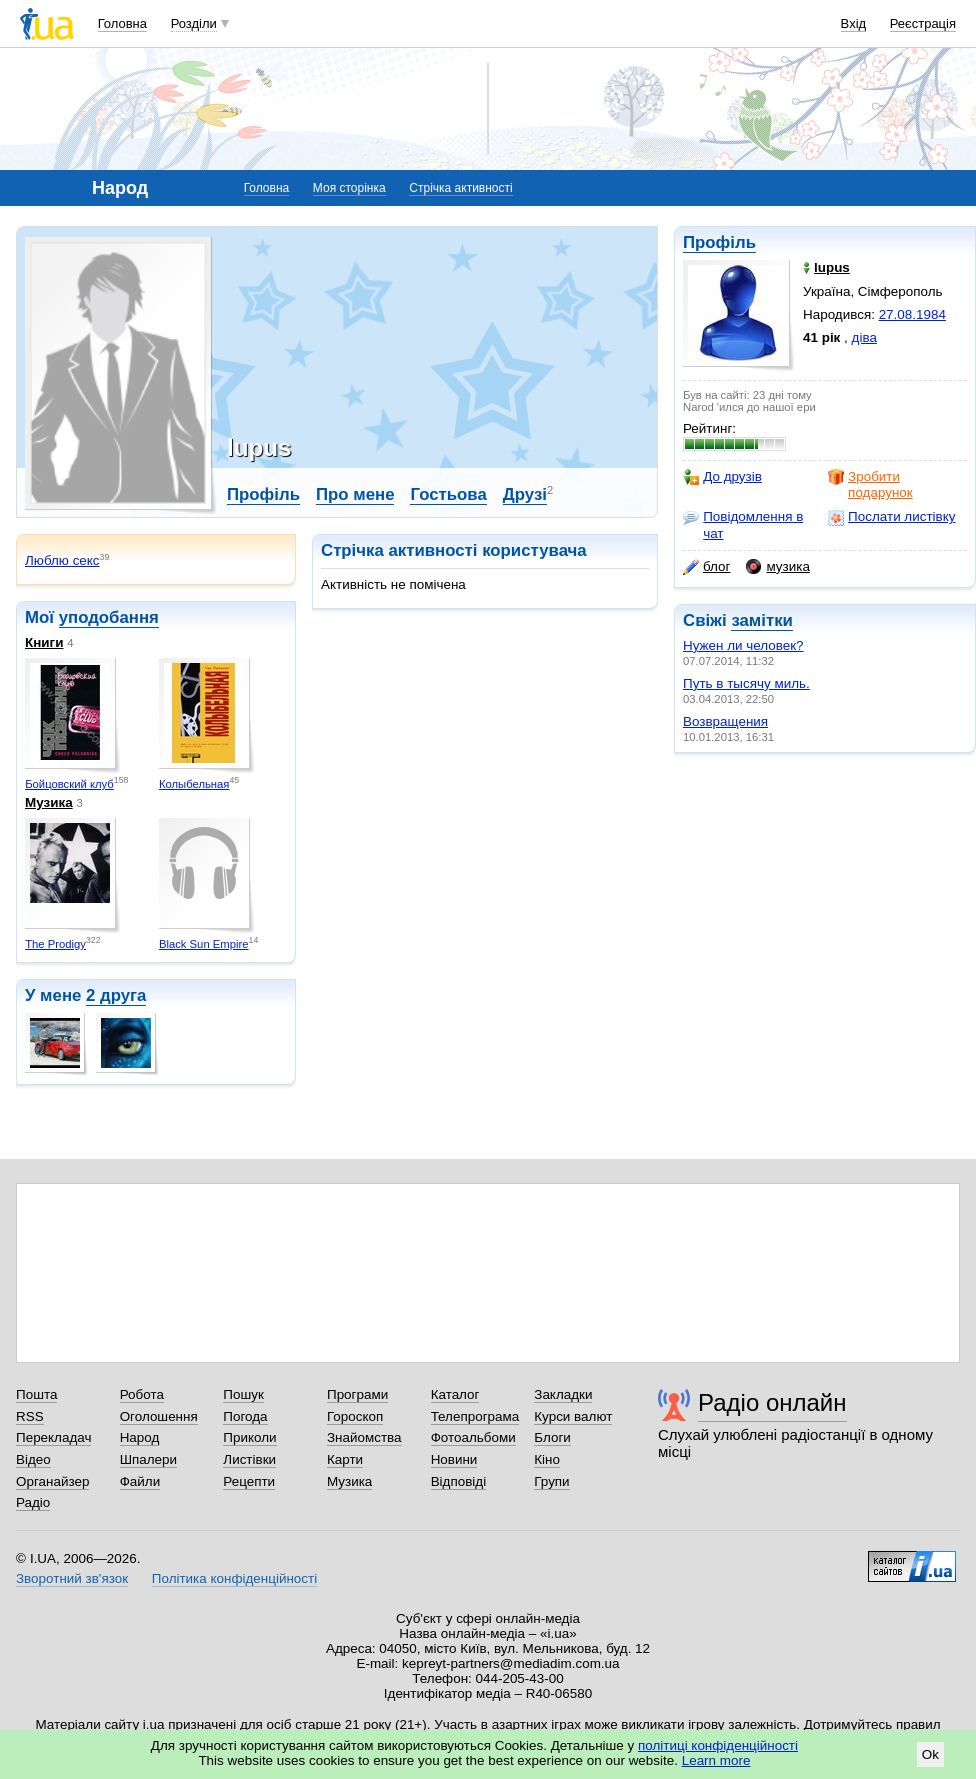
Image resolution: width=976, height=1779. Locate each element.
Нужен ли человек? (743, 645)
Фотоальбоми (473, 1437)
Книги (44, 642)
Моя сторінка (349, 188)
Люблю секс (62, 560)
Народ (140, 1437)
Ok (930, 1754)
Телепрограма (475, 1416)
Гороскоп (355, 1416)
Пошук (243, 1394)
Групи (551, 1481)
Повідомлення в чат (743, 524)
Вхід (854, 23)
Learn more (716, 1760)
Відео (33, 1459)
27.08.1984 (912, 314)
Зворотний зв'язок (72, 1578)
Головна (122, 23)
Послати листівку (891, 517)
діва (864, 337)
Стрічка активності (460, 188)
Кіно (547, 1459)
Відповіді (459, 1481)
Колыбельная (194, 784)
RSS (30, 1416)
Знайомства (364, 1437)
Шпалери (148, 1459)
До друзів (722, 477)
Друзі (525, 494)
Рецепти (249, 1481)
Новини (454, 1459)
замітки (762, 620)
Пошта (36, 1394)
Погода (245, 1416)
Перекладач (53, 1437)
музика (777, 567)
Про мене (355, 494)
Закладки (563, 1394)
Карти (345, 1459)
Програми (357, 1394)
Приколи (249, 1437)
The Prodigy (55, 944)
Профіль (719, 242)
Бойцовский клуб (69, 784)
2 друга (116, 995)
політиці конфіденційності (718, 1745)
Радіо (33, 1502)
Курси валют (573, 1416)
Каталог (455, 1394)
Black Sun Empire (204, 944)
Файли (140, 1481)
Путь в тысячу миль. (746, 683)
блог (706, 567)
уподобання (109, 617)
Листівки (249, 1459)
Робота (142, 1394)
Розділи (194, 23)
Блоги (552, 1437)
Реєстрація (923, 23)
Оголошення (159, 1416)
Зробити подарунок (870, 484)
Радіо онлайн (772, 1402)
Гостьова (448, 494)
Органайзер (52, 1481)
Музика (49, 802)
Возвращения (725, 721)
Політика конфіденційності (234, 1578)
